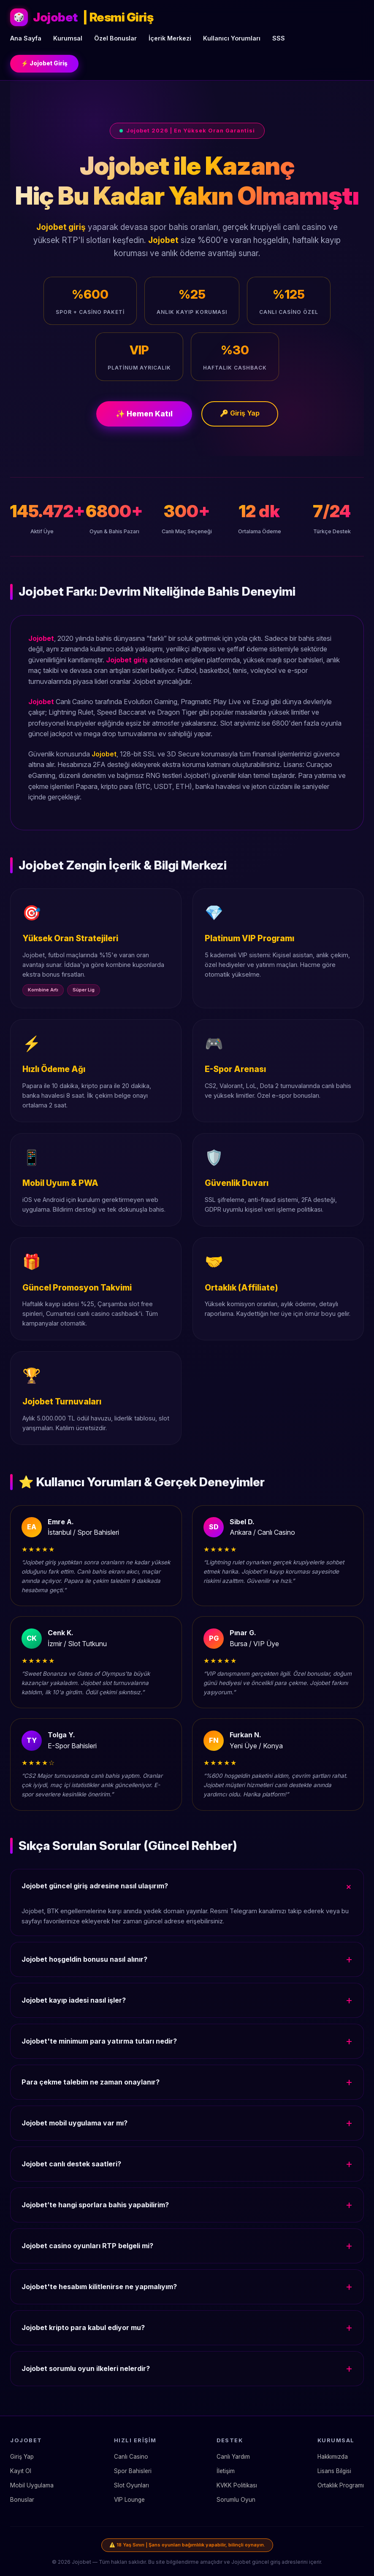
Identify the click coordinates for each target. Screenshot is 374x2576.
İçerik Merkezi (170, 38)
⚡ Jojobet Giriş (44, 63)
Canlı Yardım (233, 2456)
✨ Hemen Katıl (144, 413)
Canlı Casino (131, 2456)
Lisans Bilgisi (334, 2471)
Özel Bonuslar (115, 38)
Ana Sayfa (25, 38)
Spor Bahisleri (133, 2471)
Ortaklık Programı (340, 2485)
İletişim (226, 2471)
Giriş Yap (22, 2456)
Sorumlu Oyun (236, 2499)
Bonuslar (22, 2499)
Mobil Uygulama (32, 2485)
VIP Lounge (129, 2499)
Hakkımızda (332, 2456)
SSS (278, 38)
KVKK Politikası (237, 2485)
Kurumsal (67, 38)
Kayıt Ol (20, 2471)
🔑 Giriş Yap (240, 413)
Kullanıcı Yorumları (231, 38)
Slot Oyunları (131, 2485)
